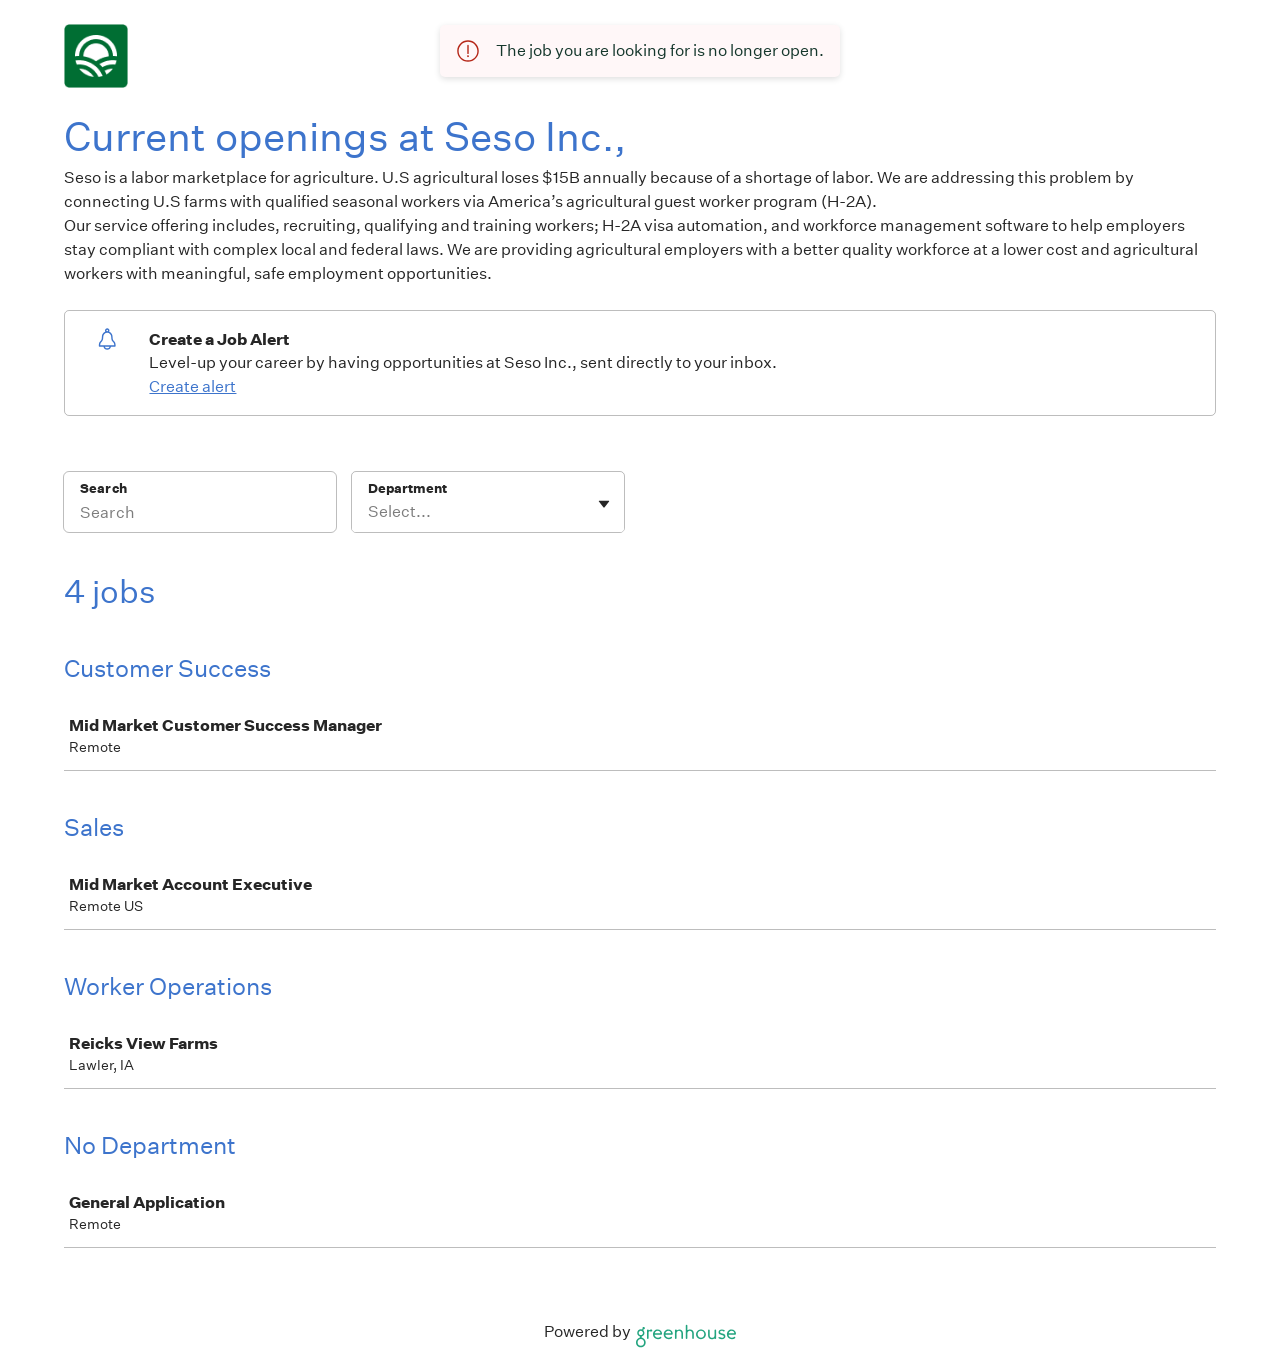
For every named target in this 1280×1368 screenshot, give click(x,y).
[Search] (200, 515)
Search (103, 488)
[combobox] (369, 512)
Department (407, 488)
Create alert (192, 386)
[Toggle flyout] (604, 504)
